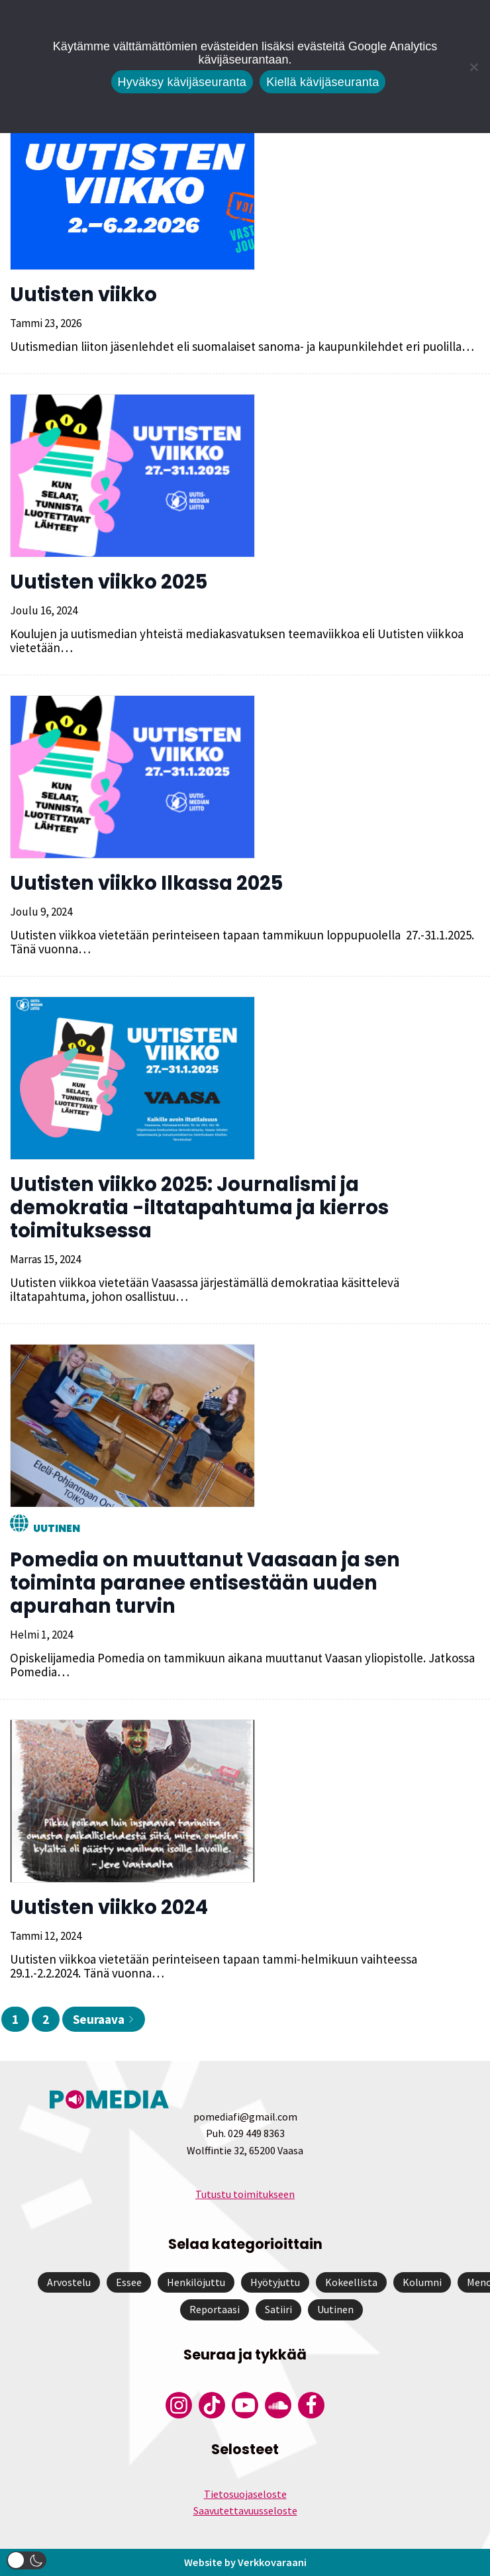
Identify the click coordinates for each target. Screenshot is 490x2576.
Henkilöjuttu (196, 2282)
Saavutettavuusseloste (245, 2510)
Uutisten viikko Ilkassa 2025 (146, 883)
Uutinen (56, 1528)
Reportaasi (214, 2309)
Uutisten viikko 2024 (109, 1907)
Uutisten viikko (83, 294)
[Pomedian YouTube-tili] (245, 2405)
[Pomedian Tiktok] (212, 2405)
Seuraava (103, 2019)
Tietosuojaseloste (245, 2494)
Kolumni (422, 2282)
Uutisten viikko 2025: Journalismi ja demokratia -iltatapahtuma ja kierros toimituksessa (199, 1207)
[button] (26, 2560)
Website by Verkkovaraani (245, 2562)
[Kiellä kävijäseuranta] (473, 66)
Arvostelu (69, 2282)
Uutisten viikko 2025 (108, 582)
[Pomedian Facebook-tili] (311, 2405)
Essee (129, 2282)
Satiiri (278, 2309)
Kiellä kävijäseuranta (322, 82)
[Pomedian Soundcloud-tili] (278, 2405)
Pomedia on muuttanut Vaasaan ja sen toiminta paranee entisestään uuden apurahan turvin (205, 1583)
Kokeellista (351, 2282)
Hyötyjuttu (275, 2282)
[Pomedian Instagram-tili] (179, 2405)
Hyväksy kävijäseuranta (182, 82)
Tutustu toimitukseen (245, 2194)
